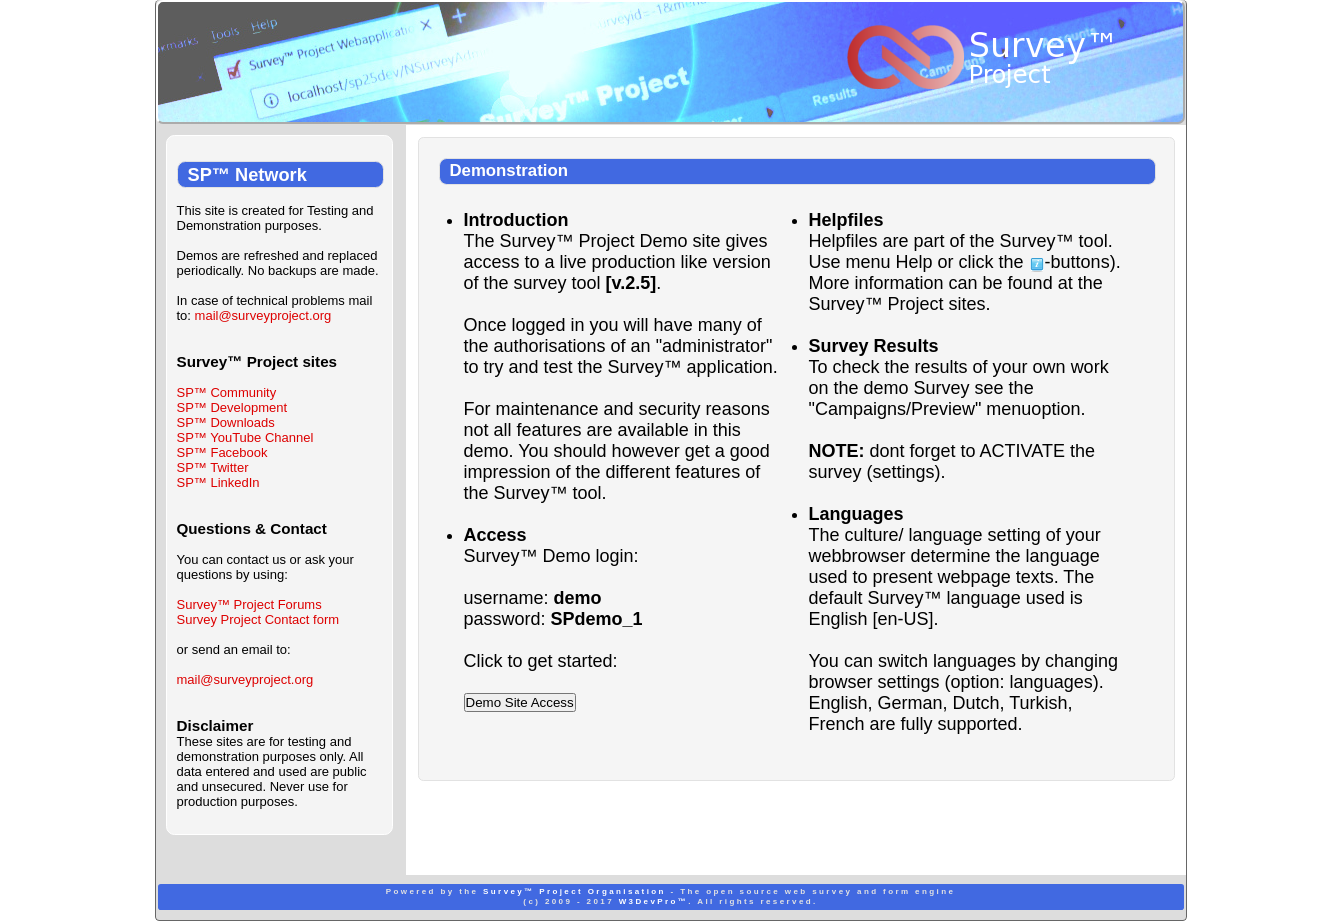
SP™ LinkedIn (218, 482)
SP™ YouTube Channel (245, 437)
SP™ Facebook (222, 452)
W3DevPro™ (654, 901)
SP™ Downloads (226, 422)
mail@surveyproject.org (263, 315)
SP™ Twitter (213, 467)
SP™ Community (227, 392)
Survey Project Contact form (258, 619)
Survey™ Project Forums (249, 604)
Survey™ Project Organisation (574, 891)
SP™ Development (232, 407)
